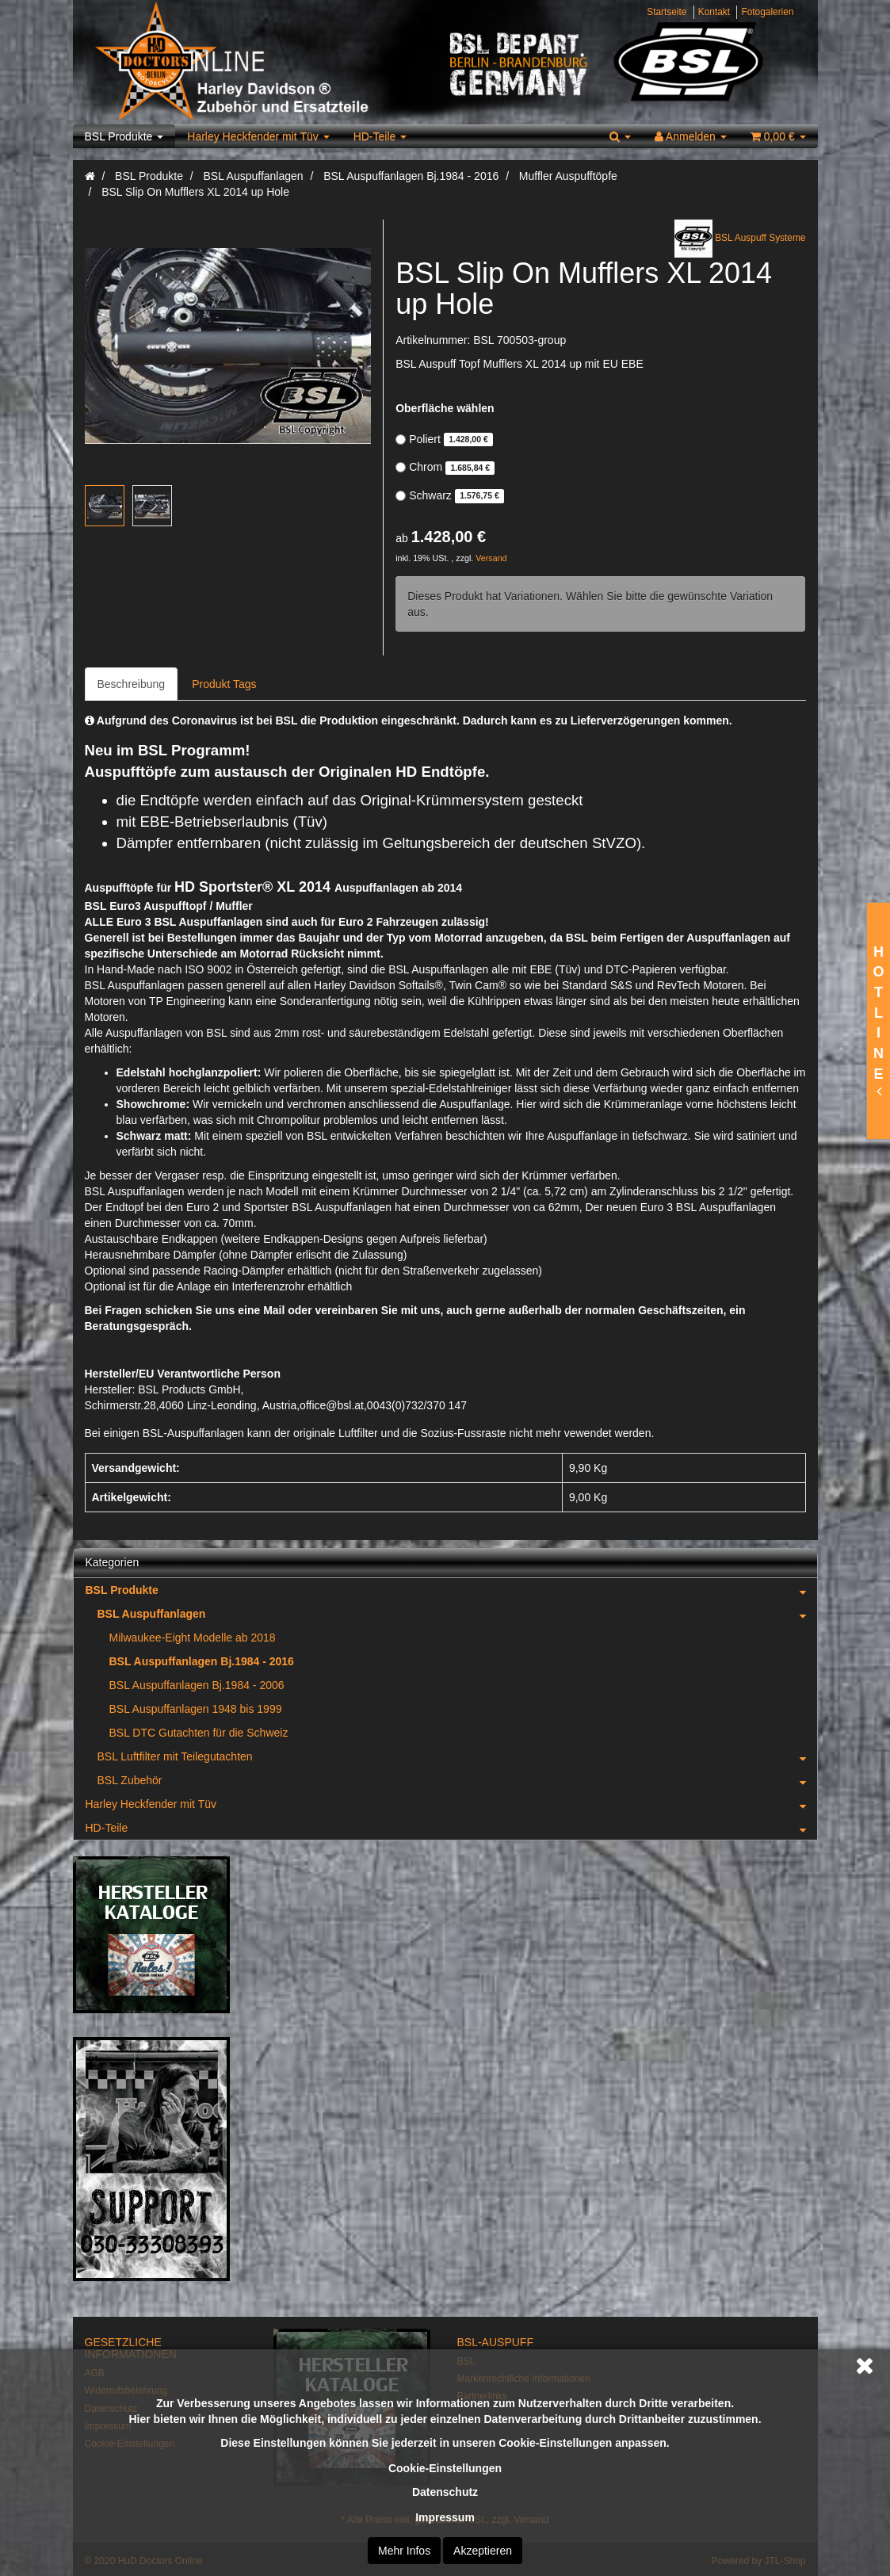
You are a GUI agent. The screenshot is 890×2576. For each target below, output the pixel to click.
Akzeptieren (482, 2550)
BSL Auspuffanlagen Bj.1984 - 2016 (201, 1661)
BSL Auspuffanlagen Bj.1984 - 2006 (197, 1685)
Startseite (666, 11)
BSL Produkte (124, 136)
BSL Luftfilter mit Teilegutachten (457, 1756)
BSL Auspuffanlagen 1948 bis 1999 (195, 1709)
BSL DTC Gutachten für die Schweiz (198, 1732)
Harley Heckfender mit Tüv (258, 136)
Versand (491, 558)
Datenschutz (445, 2492)
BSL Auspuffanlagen (457, 1614)
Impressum (445, 2517)
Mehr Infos (404, 2550)
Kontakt (714, 11)
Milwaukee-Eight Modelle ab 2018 (192, 1637)
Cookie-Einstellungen (445, 2468)
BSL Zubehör (457, 1780)
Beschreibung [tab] (131, 684)
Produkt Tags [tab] (224, 684)
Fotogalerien (767, 11)
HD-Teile (380, 136)
